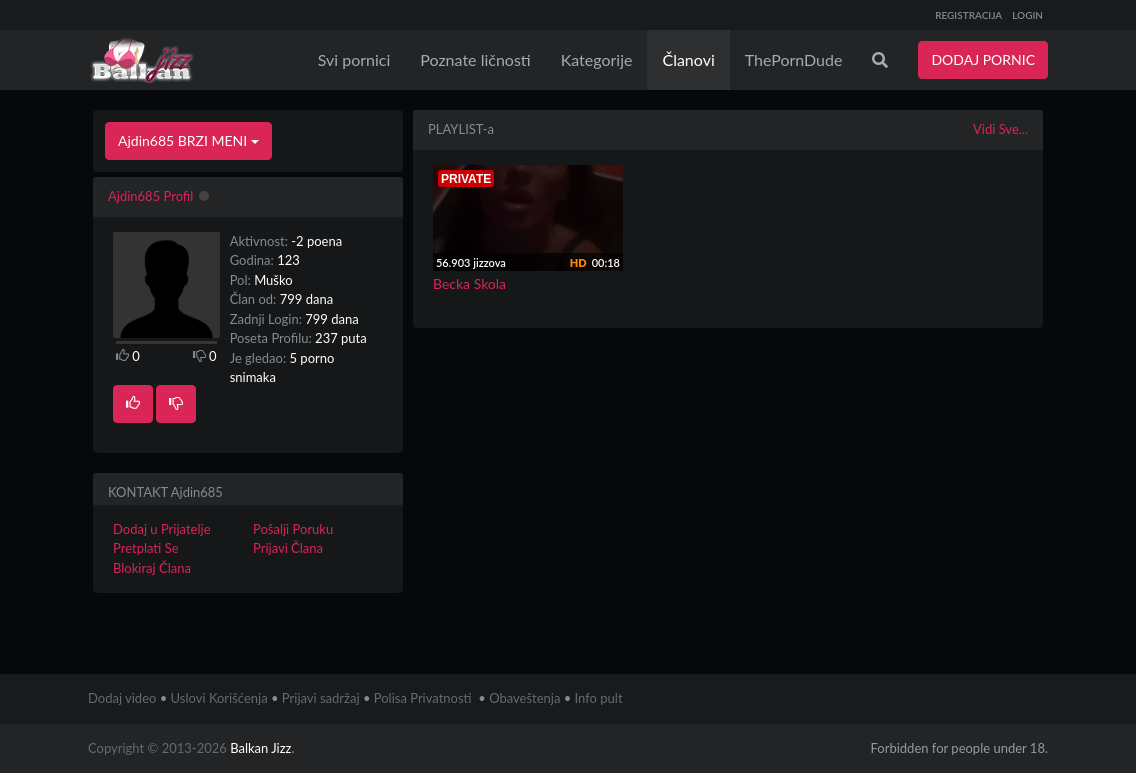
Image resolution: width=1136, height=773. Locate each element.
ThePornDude (794, 59)
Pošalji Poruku (293, 529)
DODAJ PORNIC (983, 59)
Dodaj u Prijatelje (162, 529)
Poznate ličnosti (475, 59)
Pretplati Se (146, 548)
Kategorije (597, 59)
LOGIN (1027, 15)
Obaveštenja (524, 698)
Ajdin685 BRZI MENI (188, 140)
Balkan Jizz (260, 748)
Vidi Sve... (1000, 129)
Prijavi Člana (288, 548)
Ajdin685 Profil (150, 196)
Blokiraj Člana (152, 568)
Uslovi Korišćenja (219, 698)
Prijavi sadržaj (321, 698)
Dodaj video (122, 698)
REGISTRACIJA (968, 15)
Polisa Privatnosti (423, 698)
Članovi (688, 59)
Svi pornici (354, 59)
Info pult (599, 698)
